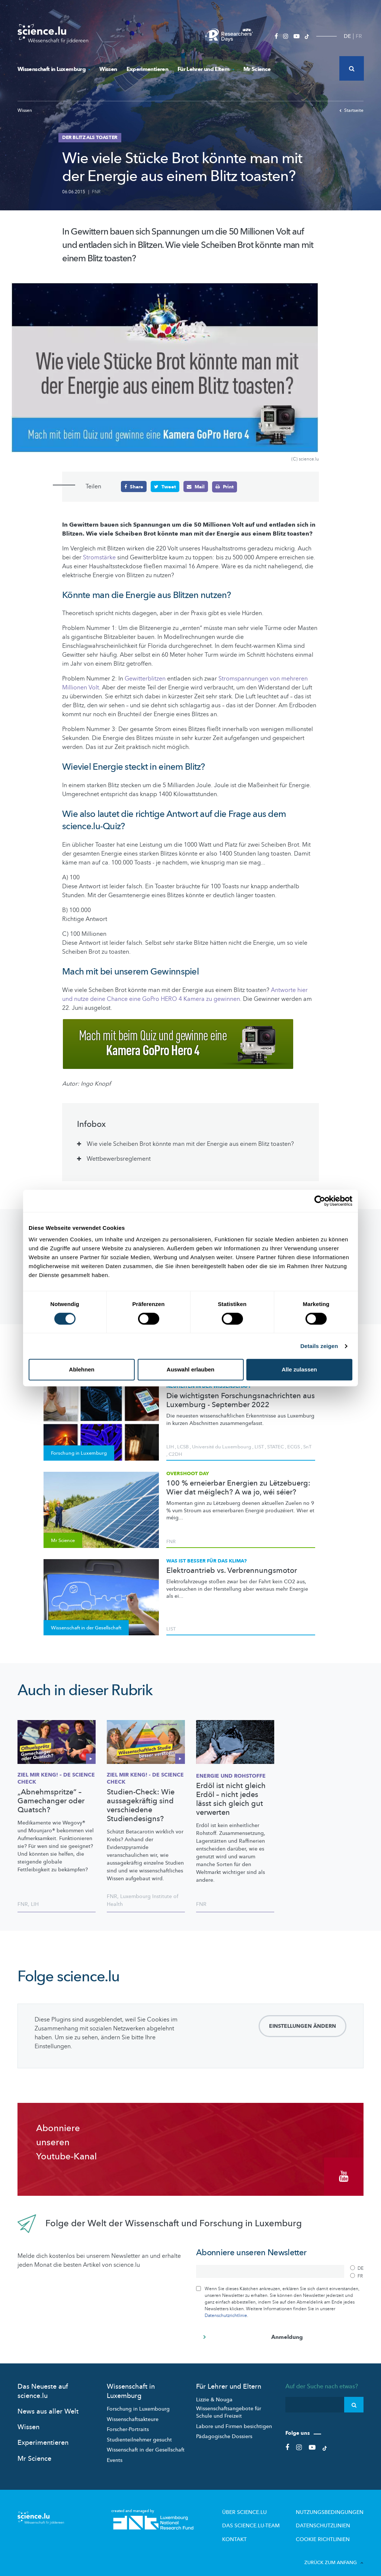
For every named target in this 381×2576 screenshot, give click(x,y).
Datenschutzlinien (329, 2518)
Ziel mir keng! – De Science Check (56, 1778)
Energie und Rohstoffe (231, 1775)
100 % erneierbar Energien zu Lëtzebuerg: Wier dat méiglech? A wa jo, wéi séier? (238, 1487)
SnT (307, 1446)
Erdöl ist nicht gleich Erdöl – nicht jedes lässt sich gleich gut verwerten (231, 1799)
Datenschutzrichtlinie (226, 2309)
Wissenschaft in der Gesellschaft (146, 2444)
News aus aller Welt (48, 2405)
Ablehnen (81, 1369)
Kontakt (253, 2530)
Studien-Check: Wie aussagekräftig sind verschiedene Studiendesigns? (141, 1805)
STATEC (275, 1446)
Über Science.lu (262, 2506)
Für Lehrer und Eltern (205, 69)
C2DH (175, 1453)
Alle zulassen (299, 1369)
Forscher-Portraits (128, 2423)
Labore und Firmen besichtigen (234, 2420)
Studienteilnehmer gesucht (139, 2433)
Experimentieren (147, 69)
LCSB (183, 1446)
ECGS (293, 1446)
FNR (96, 192)
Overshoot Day (187, 1473)
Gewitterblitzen (145, 679)
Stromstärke (99, 557)
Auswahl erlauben (190, 1369)
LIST (259, 1446)
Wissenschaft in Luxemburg (53, 69)
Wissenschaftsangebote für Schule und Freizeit (228, 2406)
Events (114, 2454)
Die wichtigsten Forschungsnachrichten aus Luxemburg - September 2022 (240, 1400)
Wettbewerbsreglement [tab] (119, 1158)
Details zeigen (319, 1346)
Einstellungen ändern (302, 2025)
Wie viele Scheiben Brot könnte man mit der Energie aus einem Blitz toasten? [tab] (190, 1144)
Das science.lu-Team (267, 2518)
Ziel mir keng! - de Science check (145, 1778)
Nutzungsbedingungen (335, 2506)
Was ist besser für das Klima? (206, 1560)
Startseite (351, 110)
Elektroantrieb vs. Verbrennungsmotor (231, 1570)
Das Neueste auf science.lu (42, 2385)
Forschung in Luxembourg (138, 2403)
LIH (170, 1446)
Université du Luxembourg (221, 1446)
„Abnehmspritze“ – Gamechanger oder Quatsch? (50, 1800)
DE (347, 36)
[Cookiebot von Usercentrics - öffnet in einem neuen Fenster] (319, 1200)
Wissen (108, 69)
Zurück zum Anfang (334, 2553)
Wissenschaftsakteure (133, 2413)
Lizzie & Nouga (214, 2393)
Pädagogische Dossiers (224, 2430)
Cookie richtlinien (328, 2530)
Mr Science (257, 69)
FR (359, 36)
